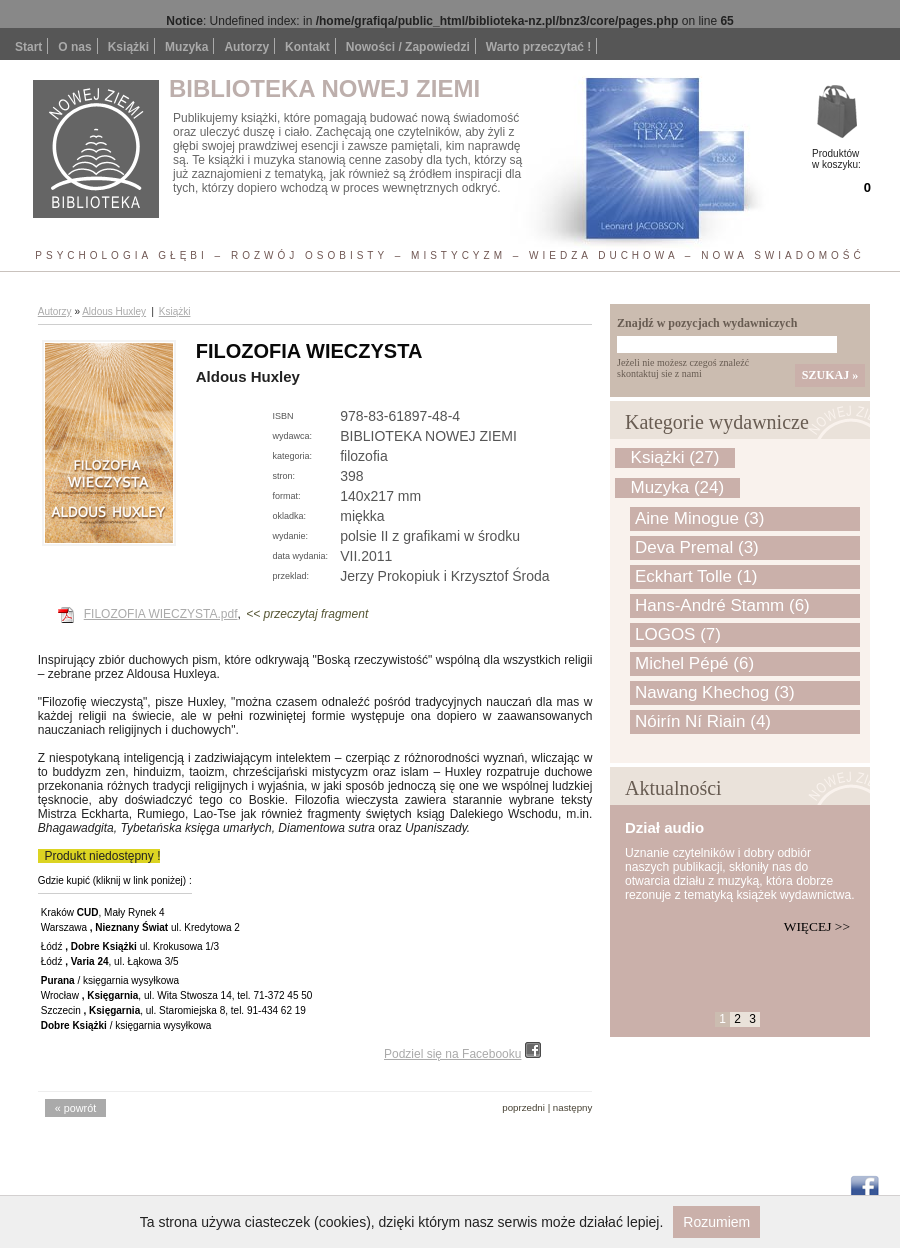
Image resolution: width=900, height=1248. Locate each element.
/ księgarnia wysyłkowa (110, 980)
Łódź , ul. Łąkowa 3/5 (110, 961)
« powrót (75, 1108)
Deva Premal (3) (697, 547)
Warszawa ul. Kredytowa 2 (140, 927)
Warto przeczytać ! (539, 47)
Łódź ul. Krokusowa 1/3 (130, 946)
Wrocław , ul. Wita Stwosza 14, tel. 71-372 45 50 (177, 995)
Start (28, 47)
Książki (128, 47)
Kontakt (307, 47)
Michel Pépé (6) (694, 663)
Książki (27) (675, 457)
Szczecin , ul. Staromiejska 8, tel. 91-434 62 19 (173, 1010)
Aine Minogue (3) (699, 518)
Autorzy (246, 47)
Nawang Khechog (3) (715, 692)
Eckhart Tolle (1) (696, 576)
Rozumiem (716, 1222)
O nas (74, 47)
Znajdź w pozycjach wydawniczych (707, 323)
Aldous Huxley (114, 311)
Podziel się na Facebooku (462, 1054)
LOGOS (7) (678, 634)
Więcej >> (817, 926)
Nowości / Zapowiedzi (408, 47)
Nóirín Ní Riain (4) (703, 721)
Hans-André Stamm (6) (722, 605)
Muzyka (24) (678, 487)
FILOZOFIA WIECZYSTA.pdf (161, 614)
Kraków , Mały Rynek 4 (103, 912)
